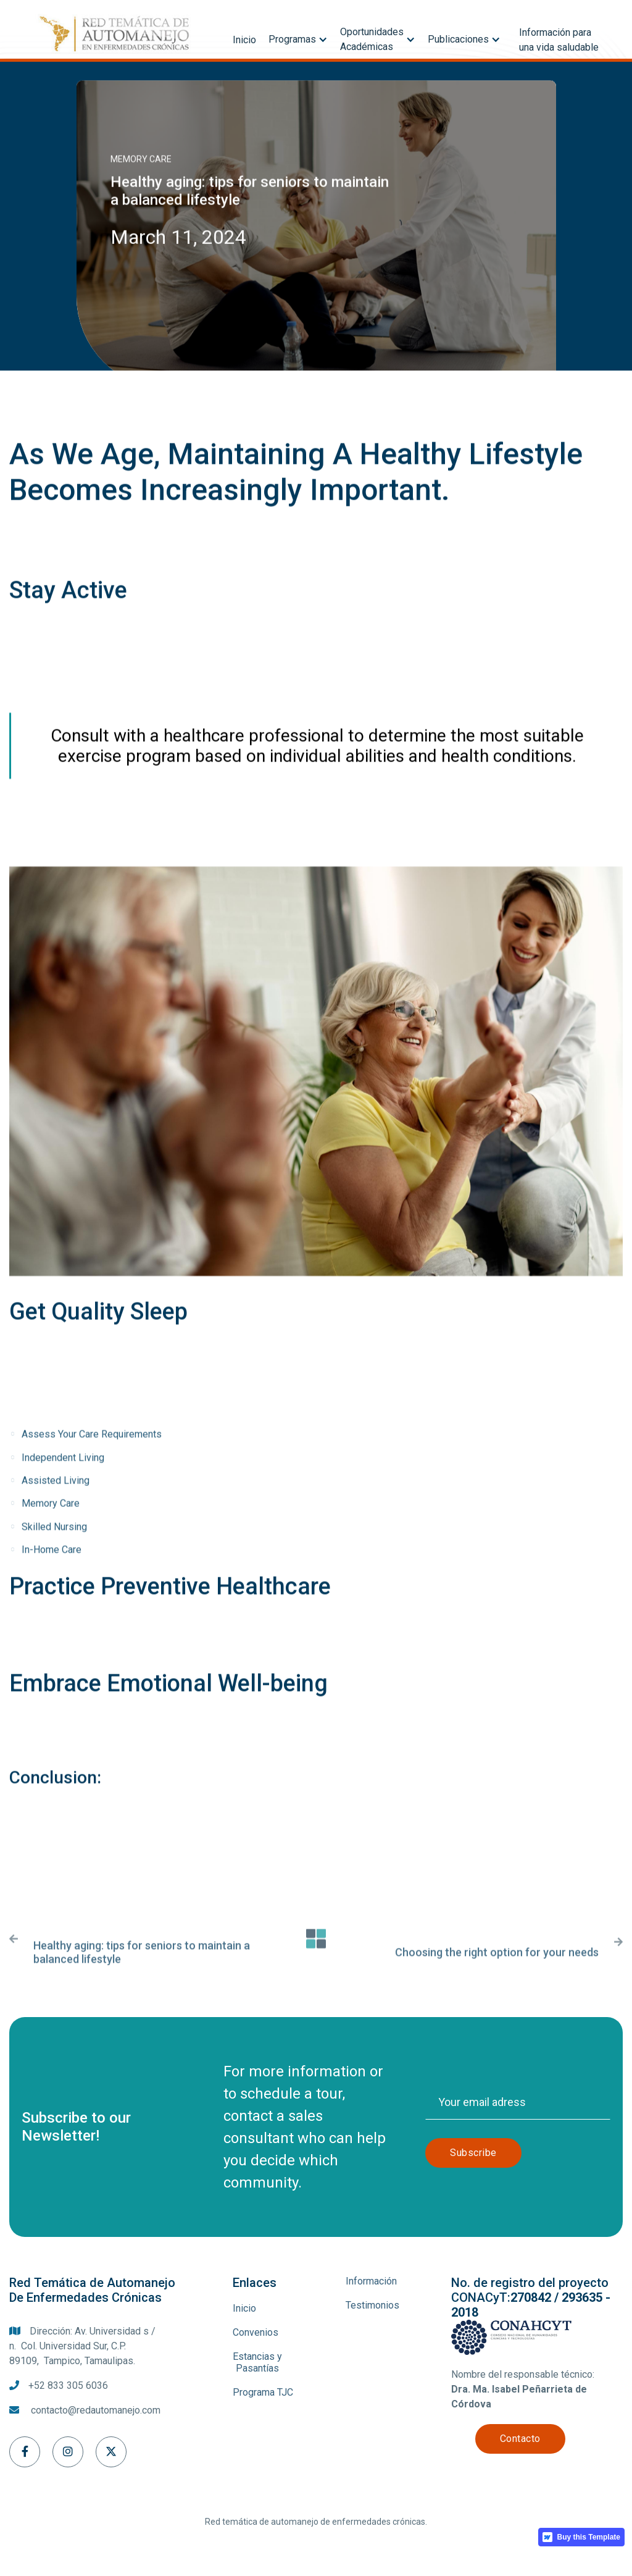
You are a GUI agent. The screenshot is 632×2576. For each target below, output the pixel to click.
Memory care (141, 159)
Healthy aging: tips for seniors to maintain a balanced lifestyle (141, 1969)
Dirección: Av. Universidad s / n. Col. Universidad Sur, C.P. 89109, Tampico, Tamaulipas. (82, 2346)
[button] (298, 36)
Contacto (520, 2438)
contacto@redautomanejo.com (95, 2410)
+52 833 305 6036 (68, 2385)
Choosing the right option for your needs (497, 1969)
